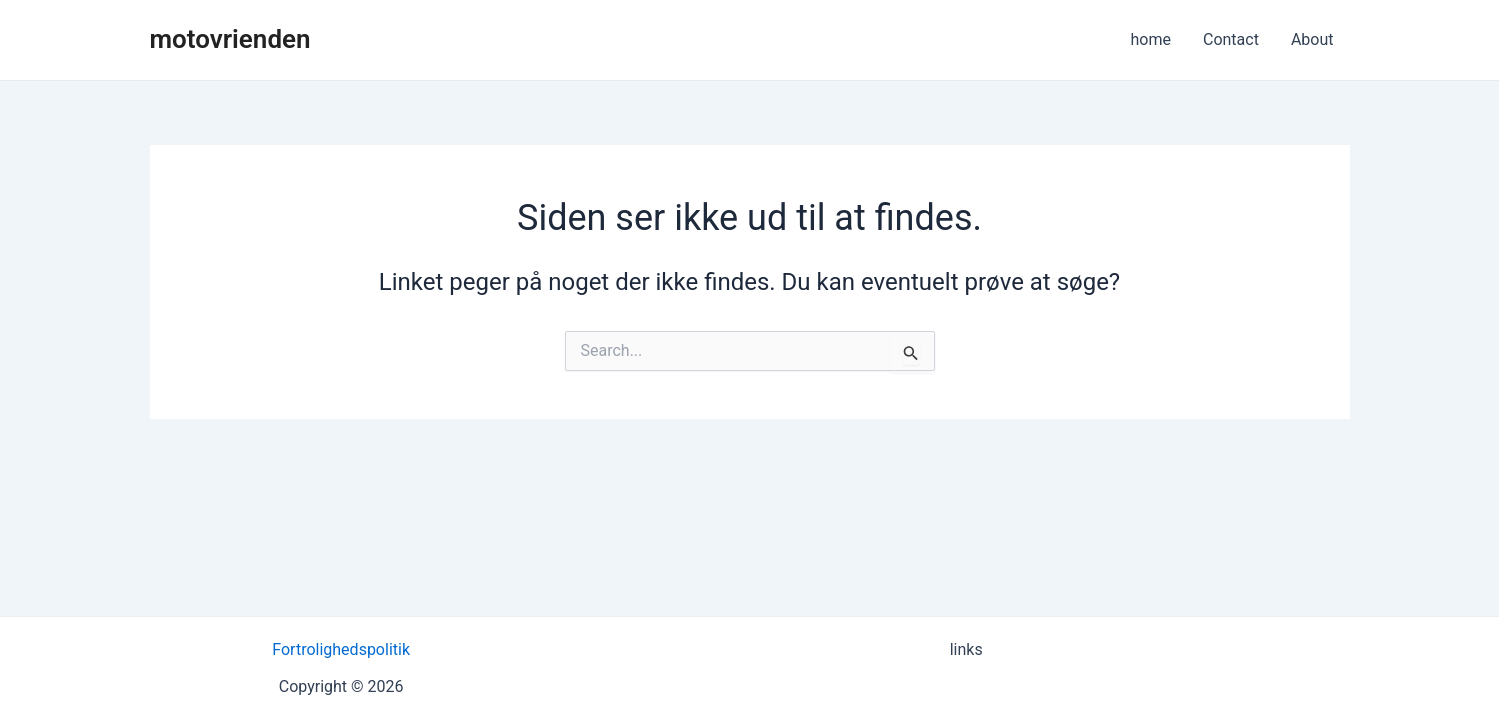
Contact (1231, 39)
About (1312, 39)
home (1151, 39)
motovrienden (230, 39)
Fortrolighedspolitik (341, 649)
